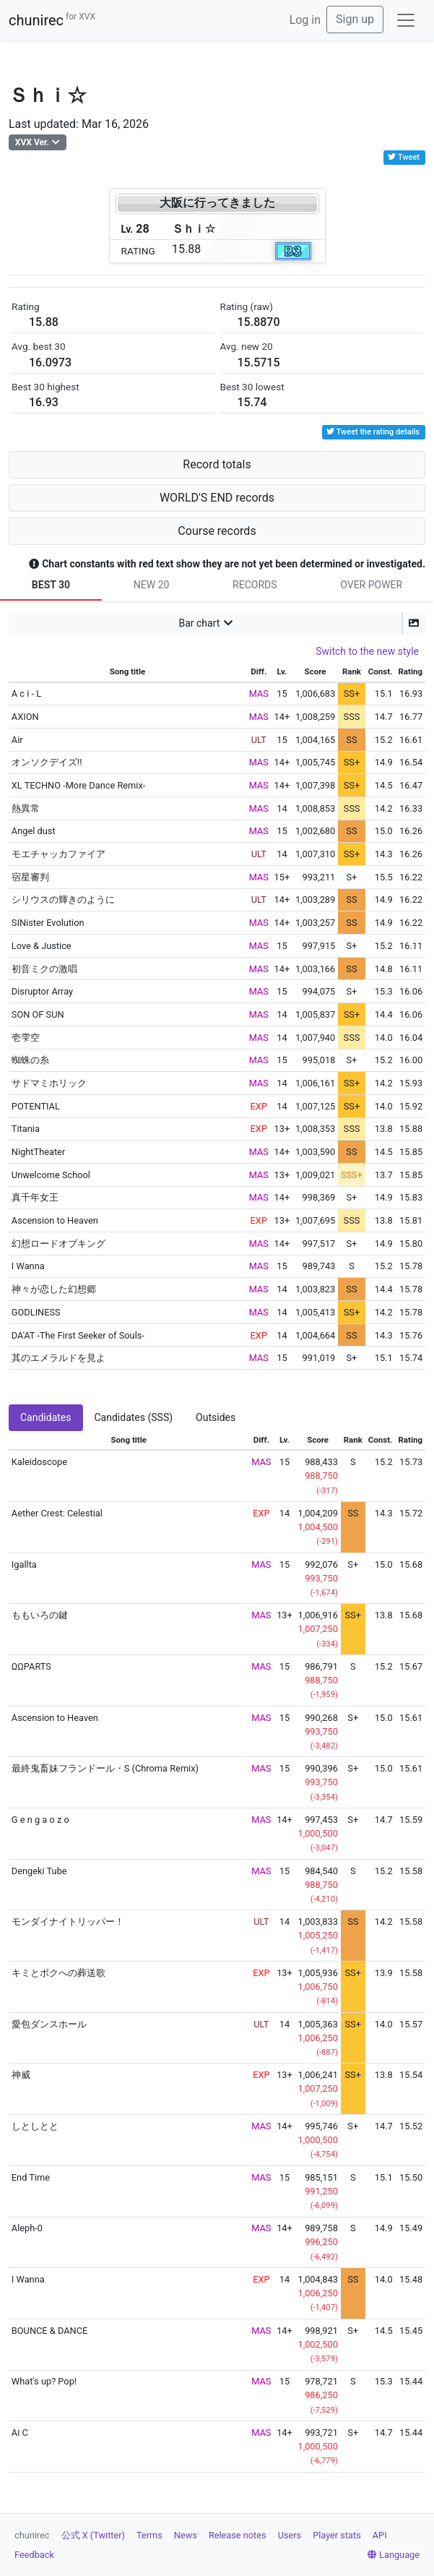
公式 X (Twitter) (93, 2535)
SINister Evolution (48, 922)
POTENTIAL (36, 1106)
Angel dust (34, 830)
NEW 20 (152, 585)
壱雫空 (26, 1037)
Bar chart (199, 623)
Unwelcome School (51, 1174)
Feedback (34, 2554)
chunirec (52, 20)
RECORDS (255, 585)
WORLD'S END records (217, 498)
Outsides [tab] (215, 1417)
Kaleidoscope (39, 1461)
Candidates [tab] (45, 1417)
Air (17, 739)
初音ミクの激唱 (44, 968)
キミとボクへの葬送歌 (58, 1972)
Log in (305, 20)
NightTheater (38, 1151)
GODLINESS (36, 1312)
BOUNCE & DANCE (49, 2330)
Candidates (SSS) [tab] (134, 1417)
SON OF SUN (38, 1014)
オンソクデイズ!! (47, 762)
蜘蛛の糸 (30, 1060)
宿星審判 (30, 877)
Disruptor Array (42, 991)
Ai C (20, 2432)
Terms (149, 2535)
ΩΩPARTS (31, 1666)
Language (394, 2554)
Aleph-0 (27, 2228)
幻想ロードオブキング (58, 1243)
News (185, 2535)
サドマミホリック (49, 1083)
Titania (26, 1128)
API (380, 2535)
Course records (217, 531)
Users (290, 2535)
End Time (31, 2177)
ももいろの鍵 (40, 1615)
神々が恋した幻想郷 (54, 1289)
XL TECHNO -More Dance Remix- (78, 785)
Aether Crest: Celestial (57, 1513)
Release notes (237, 2535)
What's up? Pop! (44, 2381)
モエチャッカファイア (58, 854)
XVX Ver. (32, 142)
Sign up (355, 19)
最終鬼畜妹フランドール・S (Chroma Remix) (105, 1768)
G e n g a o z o (40, 1819)
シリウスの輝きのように (63, 899)
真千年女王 (35, 1197)
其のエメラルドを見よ (58, 1357)
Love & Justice (41, 945)
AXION (25, 716)
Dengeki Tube (39, 1871)
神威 (21, 2074)
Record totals (217, 464)
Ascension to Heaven (55, 1220)
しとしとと (35, 2126)
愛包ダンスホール (49, 2024)
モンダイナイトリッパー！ (68, 1921)
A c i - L (26, 693)
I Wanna (28, 1266)
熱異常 (26, 808)
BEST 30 (51, 585)
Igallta (24, 1564)
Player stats (337, 2535)
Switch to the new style (367, 651)
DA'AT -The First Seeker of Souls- (78, 1335)
